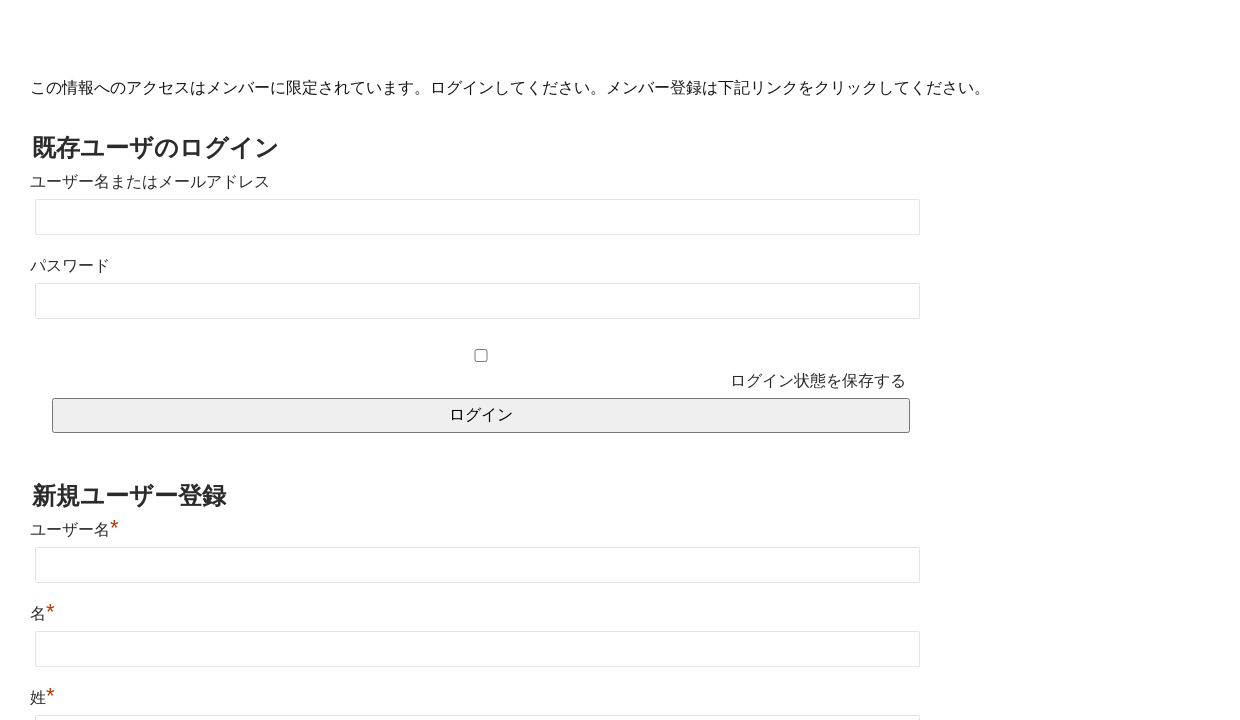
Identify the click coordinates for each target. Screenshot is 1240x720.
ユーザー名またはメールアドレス (150, 181)
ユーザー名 (74, 529)
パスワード (70, 265)
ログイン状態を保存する (818, 380)
